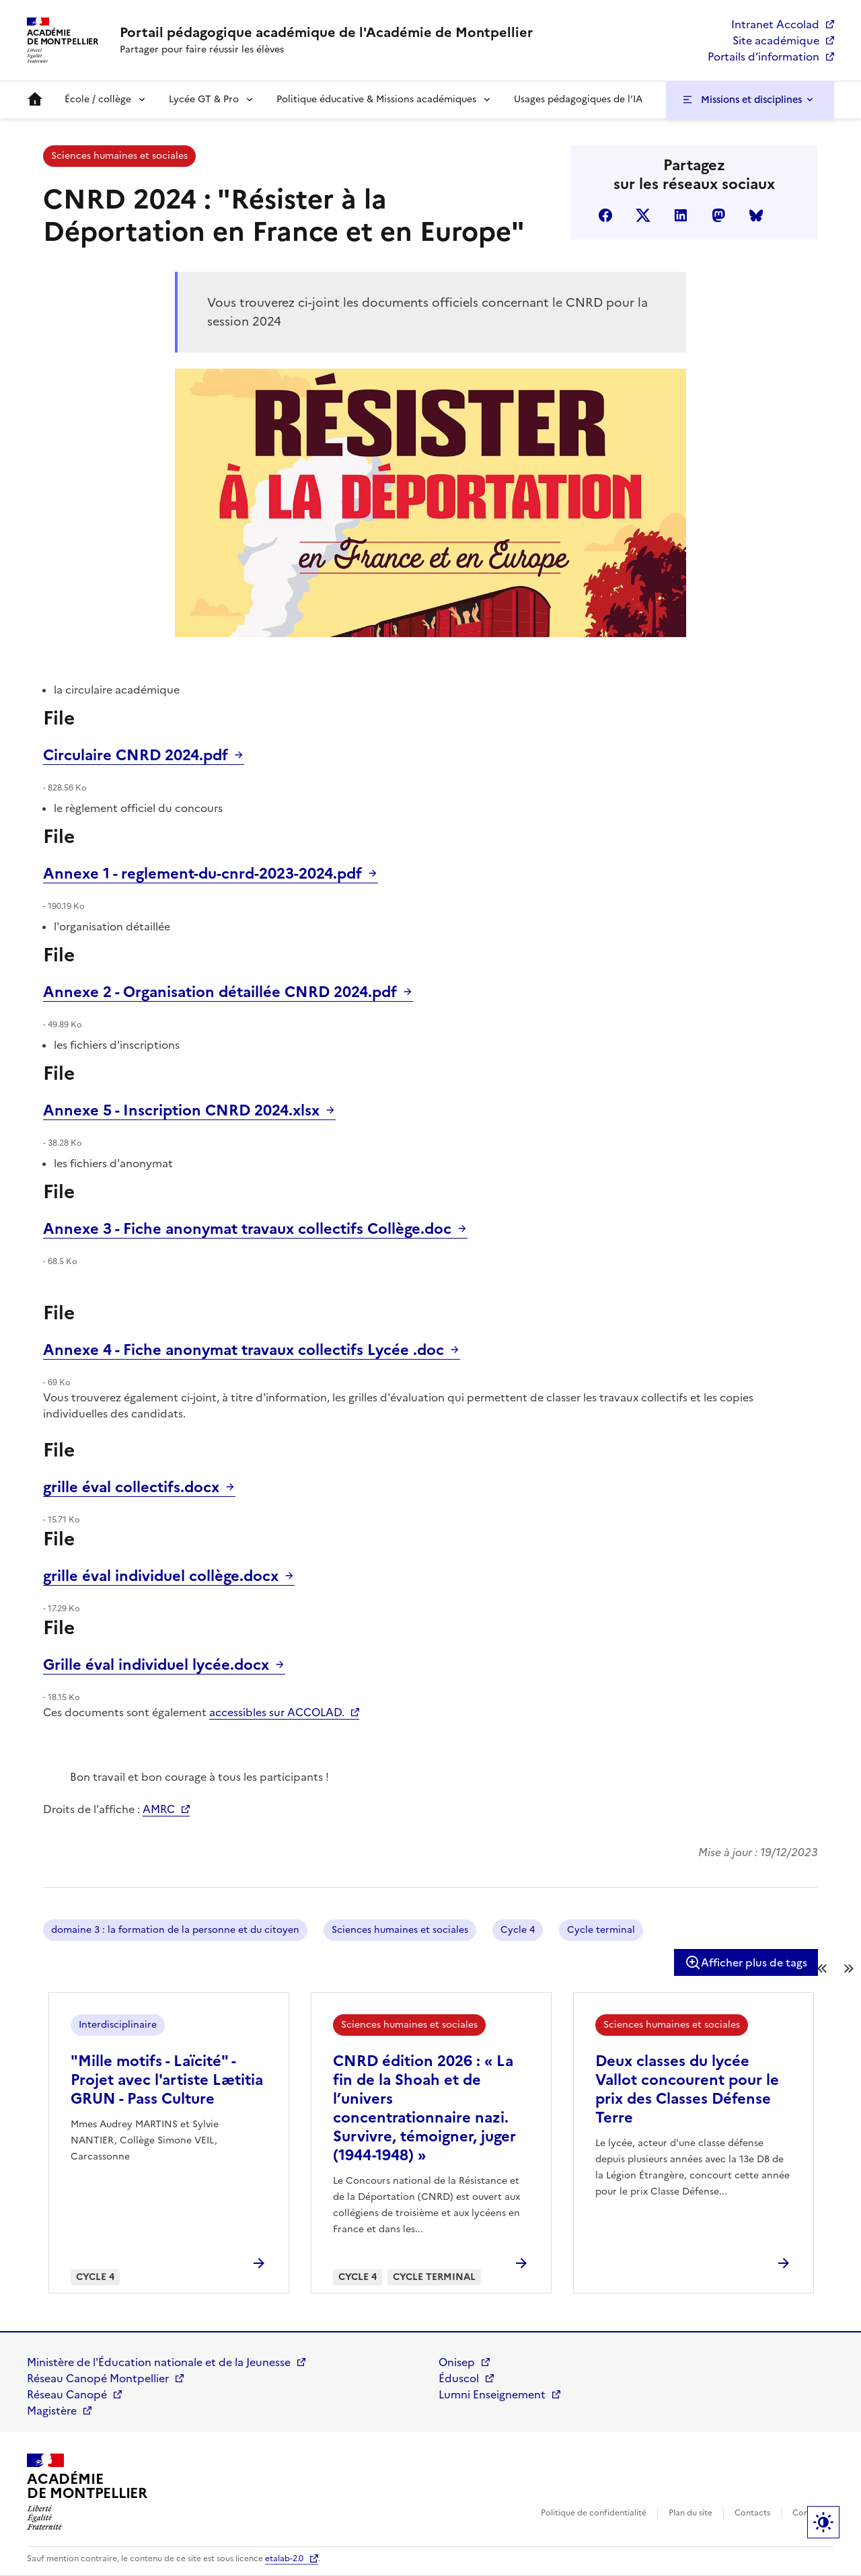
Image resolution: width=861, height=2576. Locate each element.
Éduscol (459, 2378)
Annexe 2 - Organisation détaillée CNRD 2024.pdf (220, 992)
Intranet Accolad (775, 24)
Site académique (776, 40)
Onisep (457, 2362)
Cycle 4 (517, 1930)
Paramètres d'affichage (823, 2522)
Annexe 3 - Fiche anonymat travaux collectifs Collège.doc (247, 1229)
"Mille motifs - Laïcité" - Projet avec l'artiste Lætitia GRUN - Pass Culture (167, 2080)
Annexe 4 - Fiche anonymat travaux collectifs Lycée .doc (243, 1350)
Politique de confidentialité (593, 2513)
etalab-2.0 (284, 2558)
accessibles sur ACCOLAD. (276, 1712)
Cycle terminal (601, 1930)
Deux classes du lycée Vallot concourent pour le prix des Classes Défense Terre (687, 2089)
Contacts (752, 2513)
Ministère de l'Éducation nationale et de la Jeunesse (159, 2362)
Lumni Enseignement (492, 2394)
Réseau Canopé (67, 2394)
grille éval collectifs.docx (131, 1487)
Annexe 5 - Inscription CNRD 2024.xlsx (181, 1110)
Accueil (35, 99)
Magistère (52, 2410)
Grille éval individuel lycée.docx (156, 1665)
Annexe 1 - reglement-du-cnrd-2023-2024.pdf (202, 873)
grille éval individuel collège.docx (160, 1576)
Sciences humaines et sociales (119, 156)
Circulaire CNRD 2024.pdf (135, 755)
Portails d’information (763, 56)
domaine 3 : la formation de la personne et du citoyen (175, 1930)
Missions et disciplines (751, 99)
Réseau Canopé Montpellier (98, 2378)
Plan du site (690, 2513)
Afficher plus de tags (746, 1962)
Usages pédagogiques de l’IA (578, 99)
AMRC (159, 1809)
